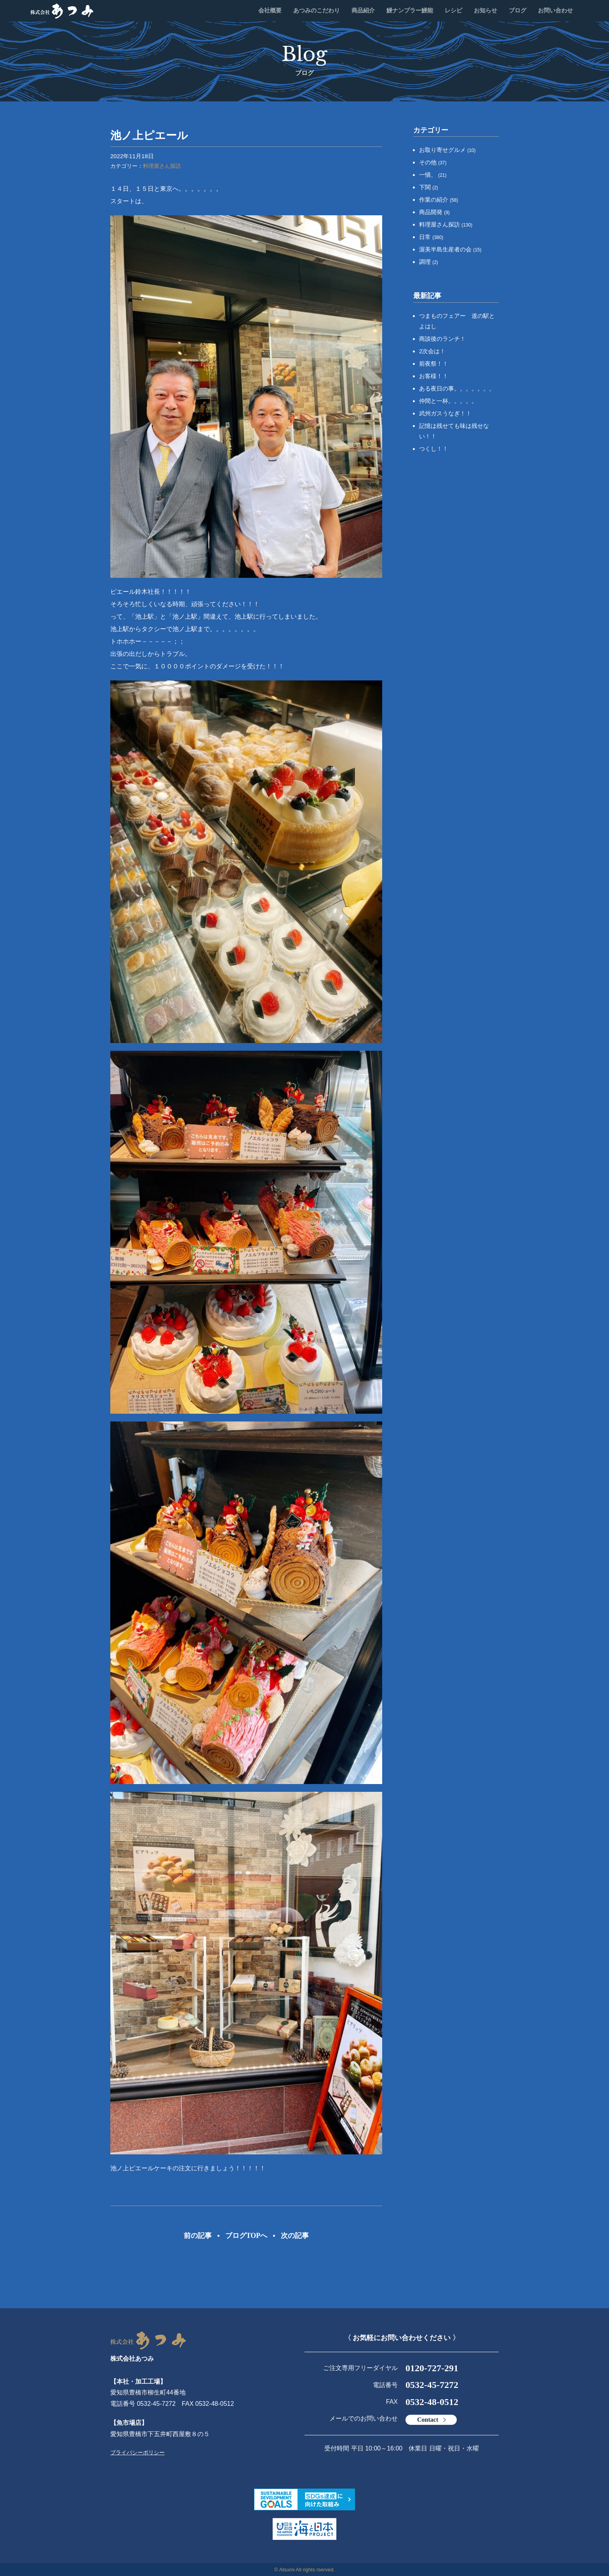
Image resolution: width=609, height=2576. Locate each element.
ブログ (517, 10)
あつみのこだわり (316, 10)
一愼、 (433, 174)
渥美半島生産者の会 (450, 249)
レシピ (453, 10)
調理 (428, 261)
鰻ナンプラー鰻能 (409, 10)
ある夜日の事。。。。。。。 (457, 388)
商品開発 (434, 212)
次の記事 (295, 2235)
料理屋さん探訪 (162, 166)
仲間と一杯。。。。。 (448, 401)
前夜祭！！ (433, 363)
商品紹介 (363, 10)
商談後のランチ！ (442, 338)
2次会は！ (432, 351)
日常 (431, 237)
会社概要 (270, 10)
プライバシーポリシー (137, 2452)
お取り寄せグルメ (447, 150)
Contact (427, 2419)
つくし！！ (433, 448)
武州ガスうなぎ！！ (445, 413)
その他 (433, 162)
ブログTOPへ (246, 2235)
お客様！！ (433, 376)
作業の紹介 (438, 199)
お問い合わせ (555, 10)
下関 (428, 187)
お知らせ (485, 10)
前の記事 (198, 2235)
